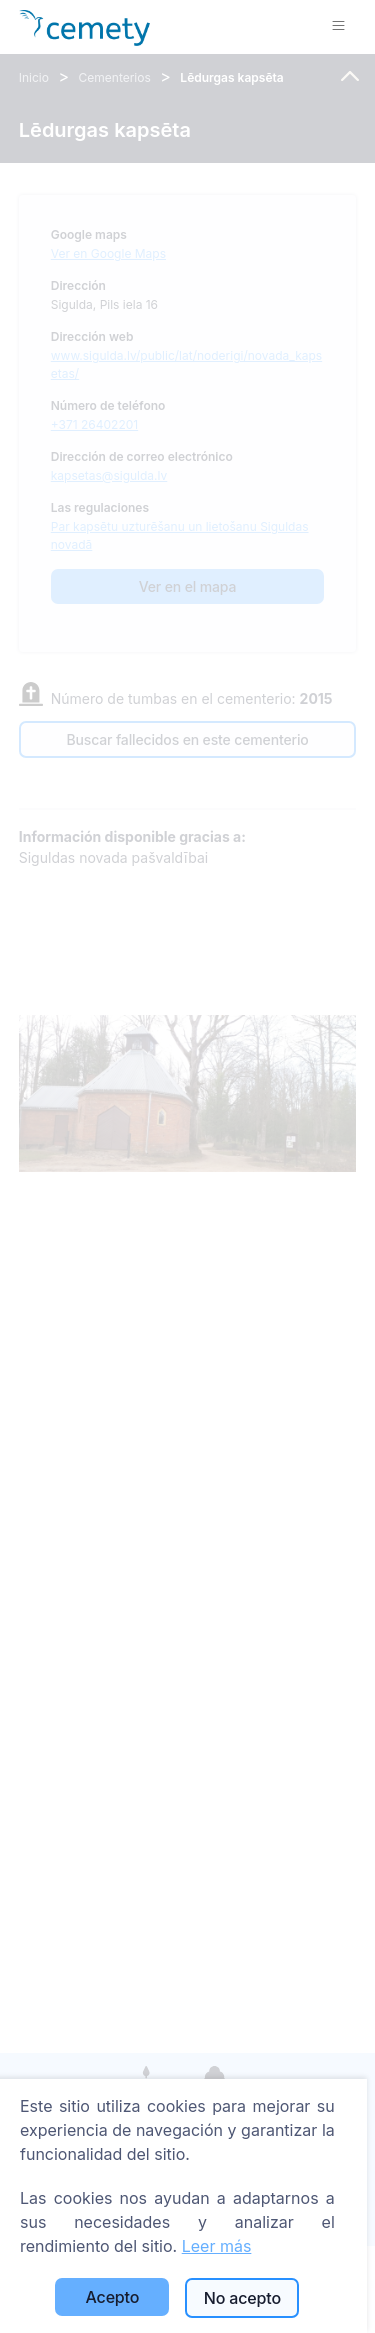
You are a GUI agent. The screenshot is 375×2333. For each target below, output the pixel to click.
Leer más (217, 2246)
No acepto (242, 2298)
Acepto (113, 2297)
